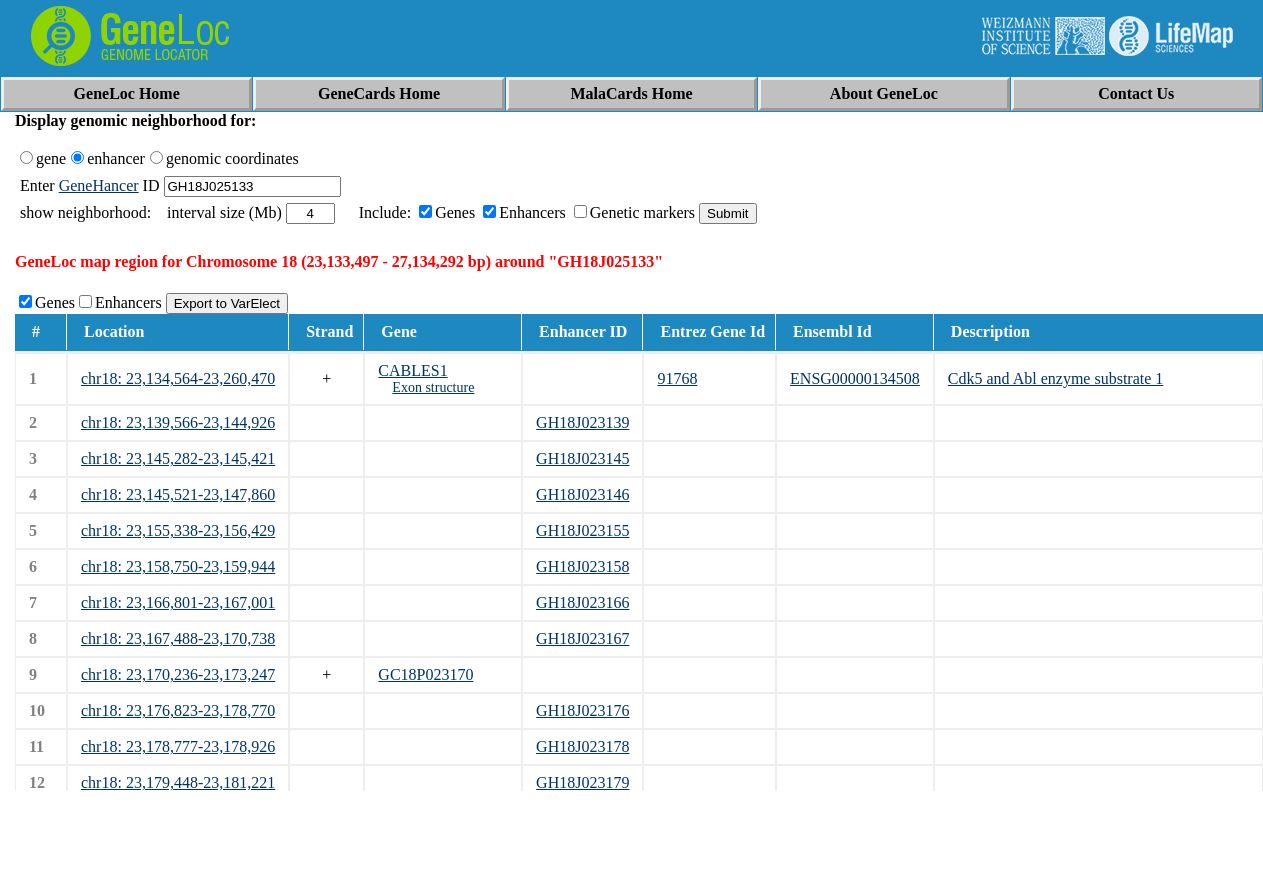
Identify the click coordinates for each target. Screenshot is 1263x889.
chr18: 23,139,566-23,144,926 (178, 422)
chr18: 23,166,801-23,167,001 (178, 602)
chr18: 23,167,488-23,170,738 (178, 638)
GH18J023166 (582, 602)
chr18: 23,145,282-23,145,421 (178, 458)
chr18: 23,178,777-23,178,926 (178, 746)
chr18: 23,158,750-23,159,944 (178, 566)
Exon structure (433, 387)
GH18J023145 (582, 458)
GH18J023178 (582, 746)
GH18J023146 (582, 494)
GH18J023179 (582, 782)
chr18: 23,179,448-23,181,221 (178, 782)
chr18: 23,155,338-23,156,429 (178, 530)
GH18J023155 (582, 530)
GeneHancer (99, 185)
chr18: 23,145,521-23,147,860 (178, 494)
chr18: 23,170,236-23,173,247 (178, 674)
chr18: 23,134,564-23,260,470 (178, 378)
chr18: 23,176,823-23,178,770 (178, 710)
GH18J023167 (582, 638)
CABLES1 (412, 370)
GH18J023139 (582, 422)
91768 (677, 378)
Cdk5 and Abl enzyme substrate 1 (1056, 378)
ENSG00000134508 (855, 378)
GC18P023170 (425, 674)
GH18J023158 (582, 566)
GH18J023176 (582, 710)
